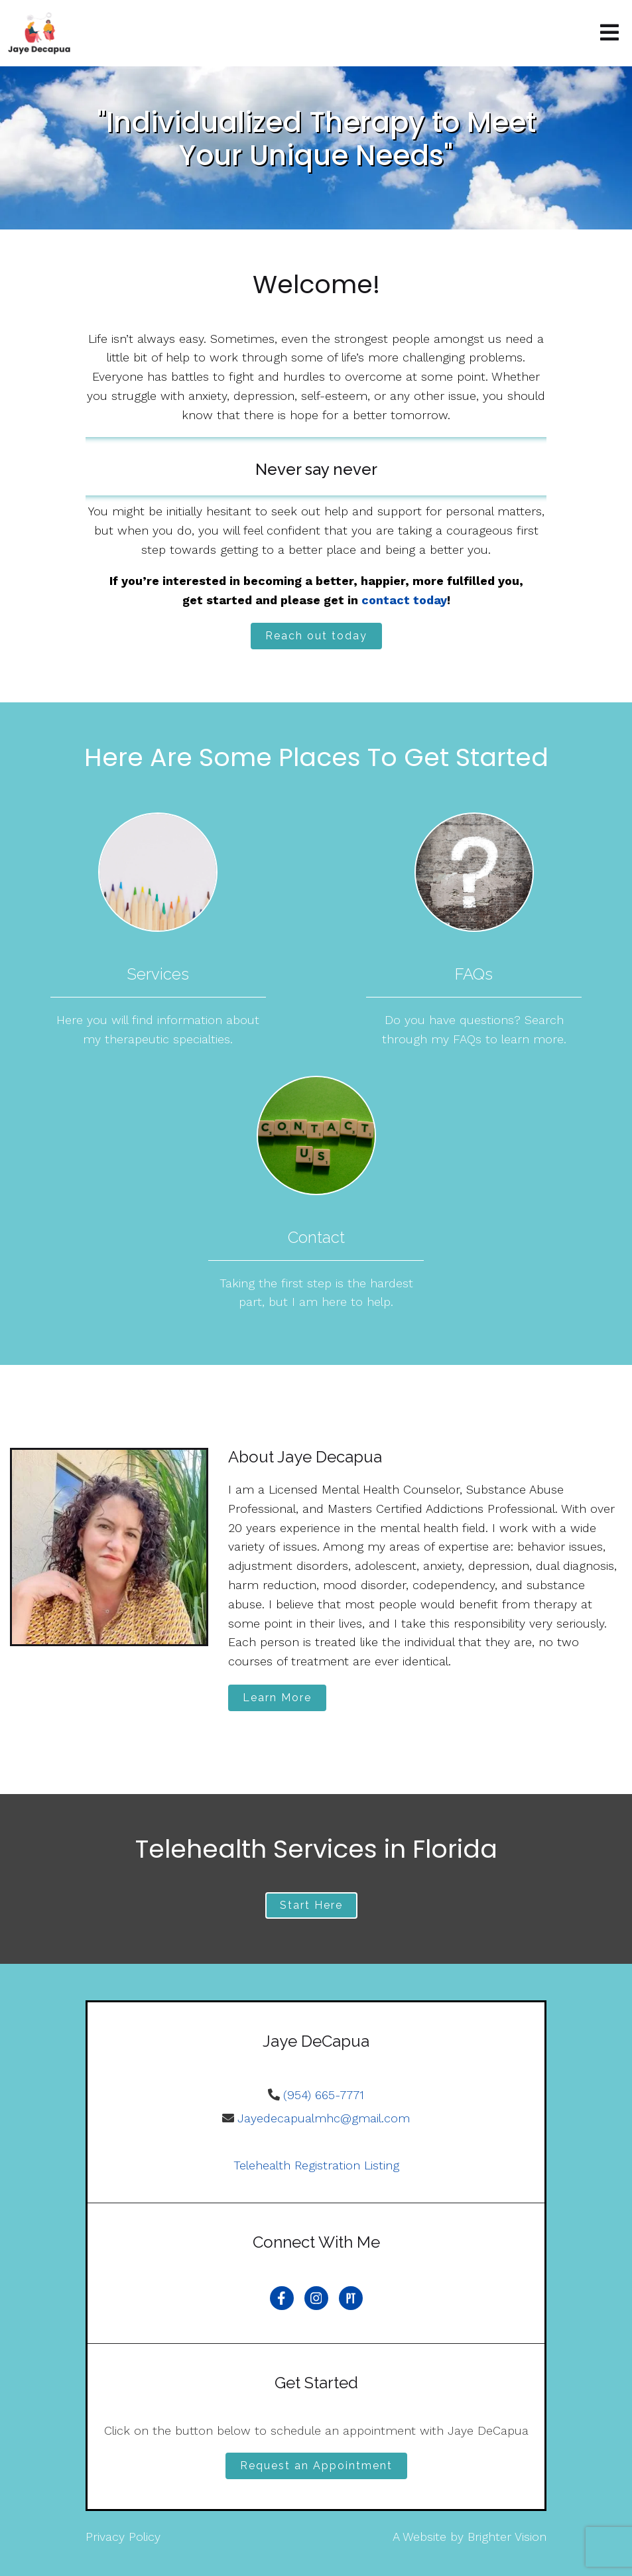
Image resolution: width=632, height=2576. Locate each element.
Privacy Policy (123, 2537)
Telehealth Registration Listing (316, 2165)
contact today (404, 600)
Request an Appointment (316, 2465)
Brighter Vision (507, 2537)
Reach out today (316, 635)
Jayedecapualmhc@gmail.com (323, 2118)
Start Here (311, 1905)
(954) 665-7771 (323, 2095)
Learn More (277, 1697)
